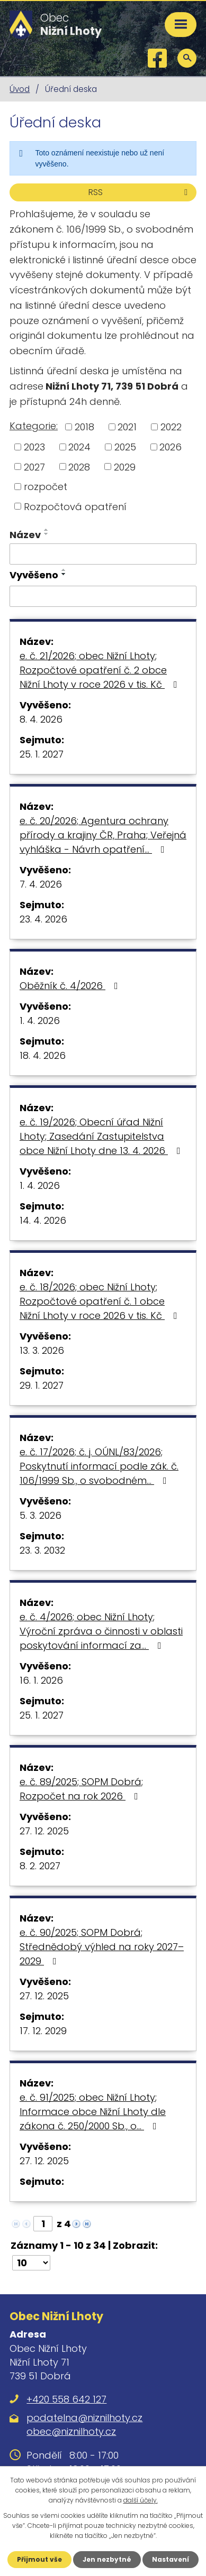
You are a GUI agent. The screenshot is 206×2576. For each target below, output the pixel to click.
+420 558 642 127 (66, 2399)
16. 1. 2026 (41, 1680)
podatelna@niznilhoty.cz (84, 2417)
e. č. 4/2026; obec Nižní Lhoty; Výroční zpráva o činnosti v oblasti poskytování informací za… (101, 1631)
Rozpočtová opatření (75, 506)
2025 (125, 447)
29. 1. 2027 (42, 1385)
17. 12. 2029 (43, 2030)
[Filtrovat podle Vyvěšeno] (103, 596)
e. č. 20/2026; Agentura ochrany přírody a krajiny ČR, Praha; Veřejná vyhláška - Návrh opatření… (103, 835)
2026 (170, 447)
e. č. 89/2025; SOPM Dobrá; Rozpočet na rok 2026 (81, 1789)
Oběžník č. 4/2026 (71, 985)
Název (25, 534)
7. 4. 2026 (41, 884)
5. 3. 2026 (40, 1515)
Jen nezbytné (107, 2559)
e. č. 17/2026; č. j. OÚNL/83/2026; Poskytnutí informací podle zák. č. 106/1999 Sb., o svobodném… (99, 1466)
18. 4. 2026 (43, 1055)
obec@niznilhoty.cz (71, 2431)
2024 (79, 447)
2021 (127, 426)
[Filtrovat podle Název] (103, 554)
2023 (34, 447)
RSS (139, 192)
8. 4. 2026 (41, 719)
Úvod (20, 89)
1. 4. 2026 (40, 1020)
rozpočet (45, 486)
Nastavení (170, 2559)
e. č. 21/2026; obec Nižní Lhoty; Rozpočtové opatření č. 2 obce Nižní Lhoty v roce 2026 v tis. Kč (101, 670)
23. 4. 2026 (43, 919)
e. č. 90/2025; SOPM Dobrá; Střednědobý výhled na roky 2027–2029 (102, 1947)
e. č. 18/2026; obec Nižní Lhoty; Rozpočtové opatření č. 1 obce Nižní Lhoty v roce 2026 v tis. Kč (101, 1301)
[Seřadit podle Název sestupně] (46, 534)
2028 (79, 466)
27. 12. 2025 (44, 1831)
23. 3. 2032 (42, 1550)
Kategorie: (34, 425)
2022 (171, 426)
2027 (34, 466)
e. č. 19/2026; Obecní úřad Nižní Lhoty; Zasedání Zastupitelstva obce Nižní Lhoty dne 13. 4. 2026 (102, 1136)
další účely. (140, 2500)
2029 (125, 466)
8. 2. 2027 (40, 1865)
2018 (84, 426)
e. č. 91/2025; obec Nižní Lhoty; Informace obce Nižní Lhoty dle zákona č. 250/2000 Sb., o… (93, 2111)
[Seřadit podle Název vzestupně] (46, 530)
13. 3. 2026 (42, 1350)
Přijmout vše (39, 2559)
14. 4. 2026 (43, 1220)
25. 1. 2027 (42, 754)
